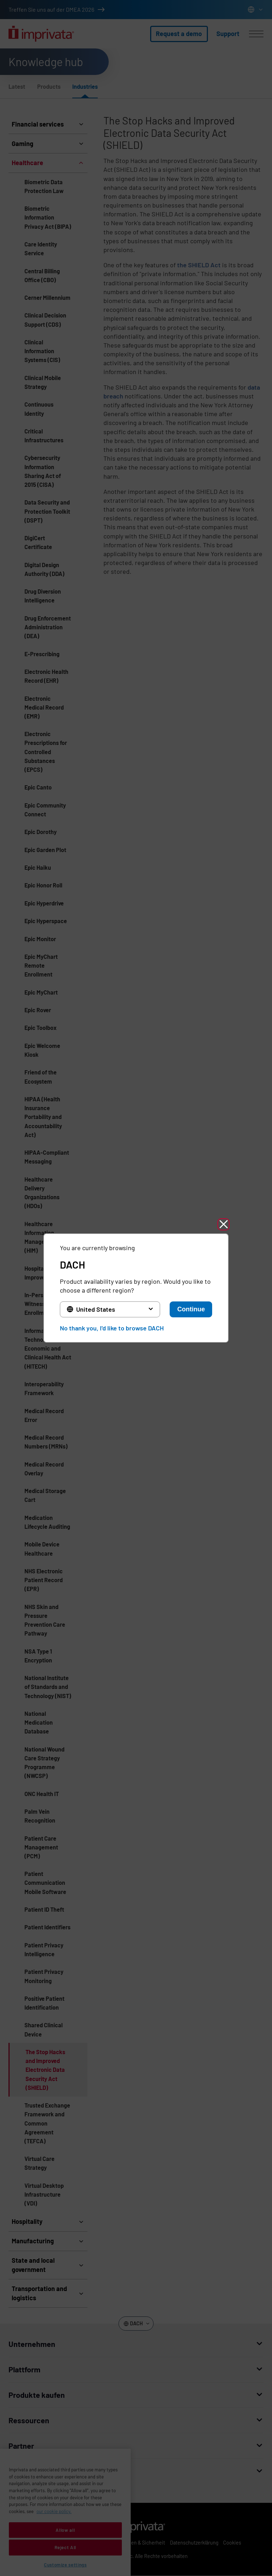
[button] (223, 1224)
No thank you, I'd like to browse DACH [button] (112, 1328)
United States (95, 1309)
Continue (191, 1309)
